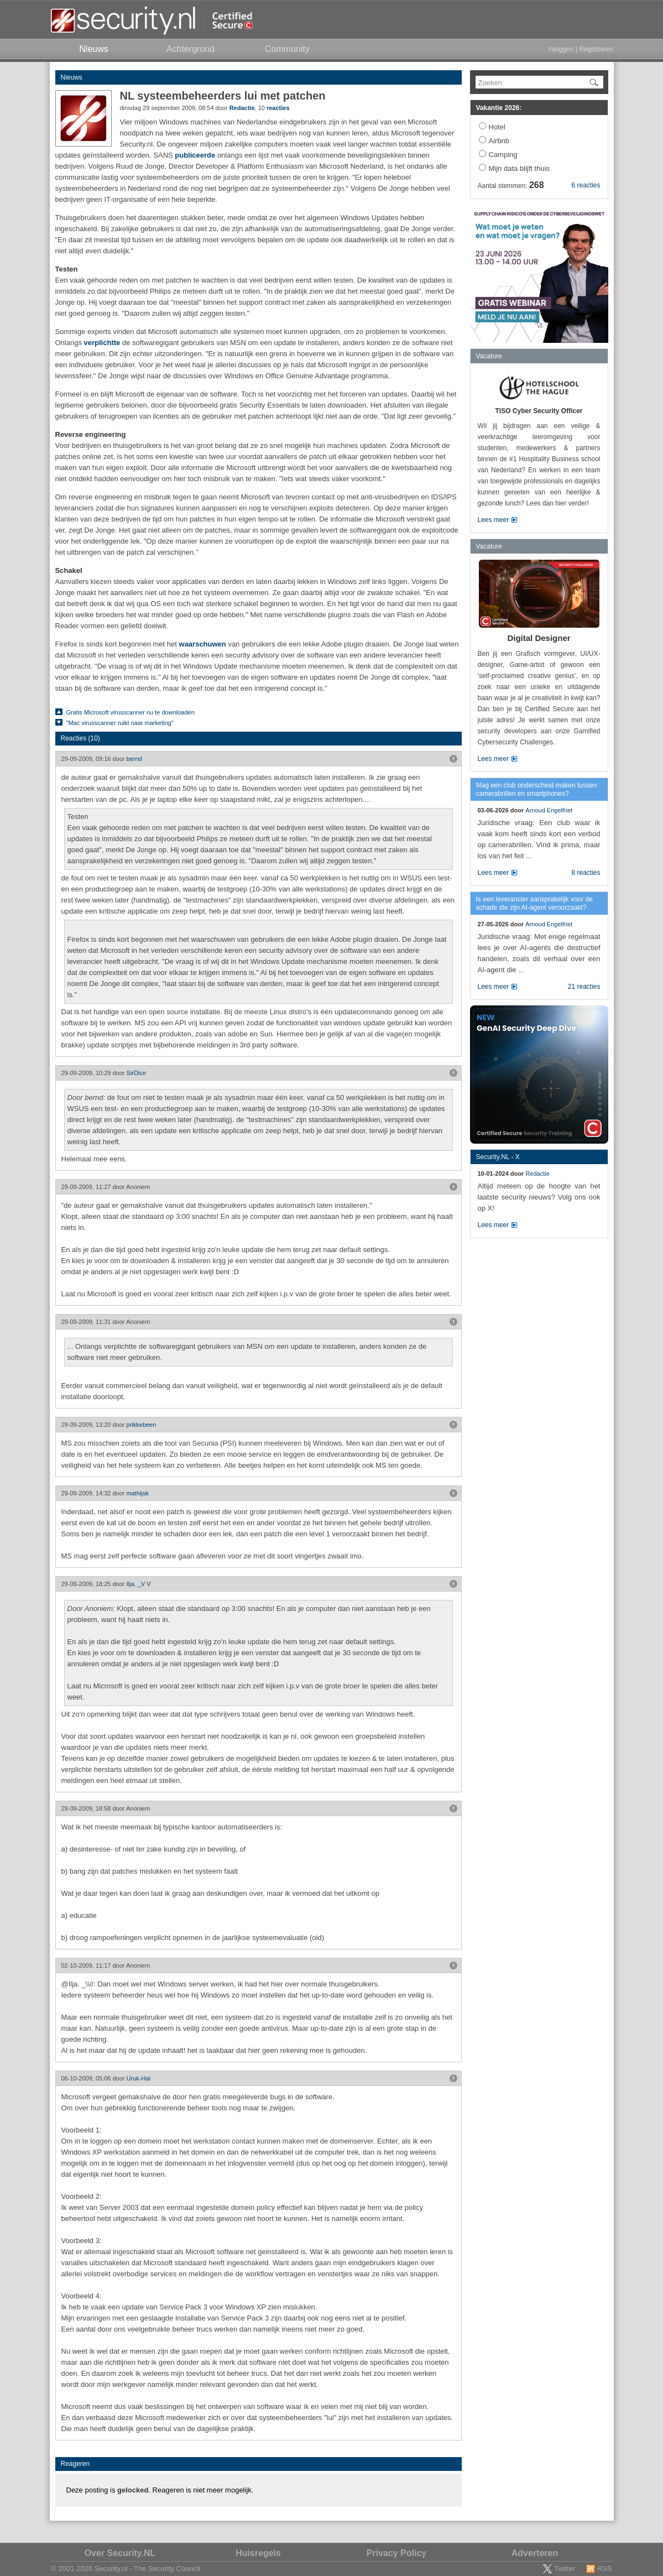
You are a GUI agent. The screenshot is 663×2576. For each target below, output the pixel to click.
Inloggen (560, 49)
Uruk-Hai (138, 2078)
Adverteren (534, 2553)
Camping (503, 154)
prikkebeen (141, 1424)
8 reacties (585, 873)
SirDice (136, 1073)
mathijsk (138, 1493)
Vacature (489, 356)
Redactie (242, 108)
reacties (278, 108)
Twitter (564, 2568)
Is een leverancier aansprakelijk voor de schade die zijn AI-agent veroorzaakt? (534, 903)
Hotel (497, 127)
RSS (604, 2568)
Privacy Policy (397, 2553)
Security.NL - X (498, 1157)
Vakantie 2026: (499, 108)
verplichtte (102, 342)
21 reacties (584, 986)
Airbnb (499, 141)
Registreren (596, 49)
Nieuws (71, 77)
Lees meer (493, 520)
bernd (134, 758)
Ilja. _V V (139, 1584)
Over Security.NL (120, 2553)
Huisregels (258, 2553)
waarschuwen (202, 644)
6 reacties (585, 185)
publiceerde (195, 155)
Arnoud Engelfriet (548, 810)
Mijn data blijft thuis (519, 168)
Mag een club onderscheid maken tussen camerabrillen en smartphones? (536, 789)
